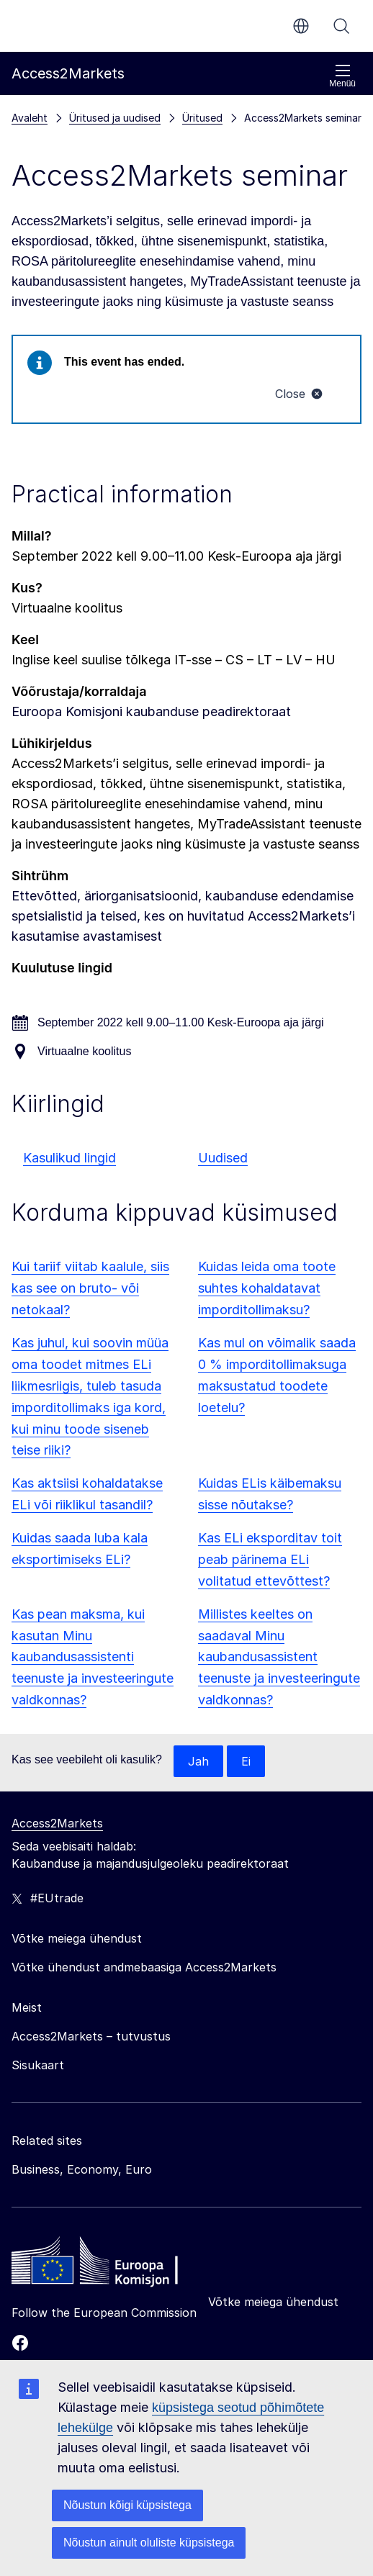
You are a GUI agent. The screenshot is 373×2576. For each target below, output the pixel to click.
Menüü (342, 76)
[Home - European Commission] (116, 2264)
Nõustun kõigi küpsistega (127, 2505)
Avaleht (30, 118)
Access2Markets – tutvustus (91, 2036)
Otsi (341, 26)
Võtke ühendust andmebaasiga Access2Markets (144, 1967)
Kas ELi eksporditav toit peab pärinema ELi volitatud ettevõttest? (270, 1559)
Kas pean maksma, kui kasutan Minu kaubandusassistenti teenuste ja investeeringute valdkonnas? (93, 1657)
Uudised (223, 1157)
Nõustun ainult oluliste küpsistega (148, 2542)
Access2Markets (57, 1823)
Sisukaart (38, 2065)
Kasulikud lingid (69, 1157)
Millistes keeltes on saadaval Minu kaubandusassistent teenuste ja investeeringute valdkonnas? (279, 1657)
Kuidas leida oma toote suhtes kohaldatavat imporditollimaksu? (267, 1288)
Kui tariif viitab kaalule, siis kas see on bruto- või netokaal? (90, 1288)
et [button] (301, 26)
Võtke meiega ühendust (273, 2302)
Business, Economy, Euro (82, 2169)
